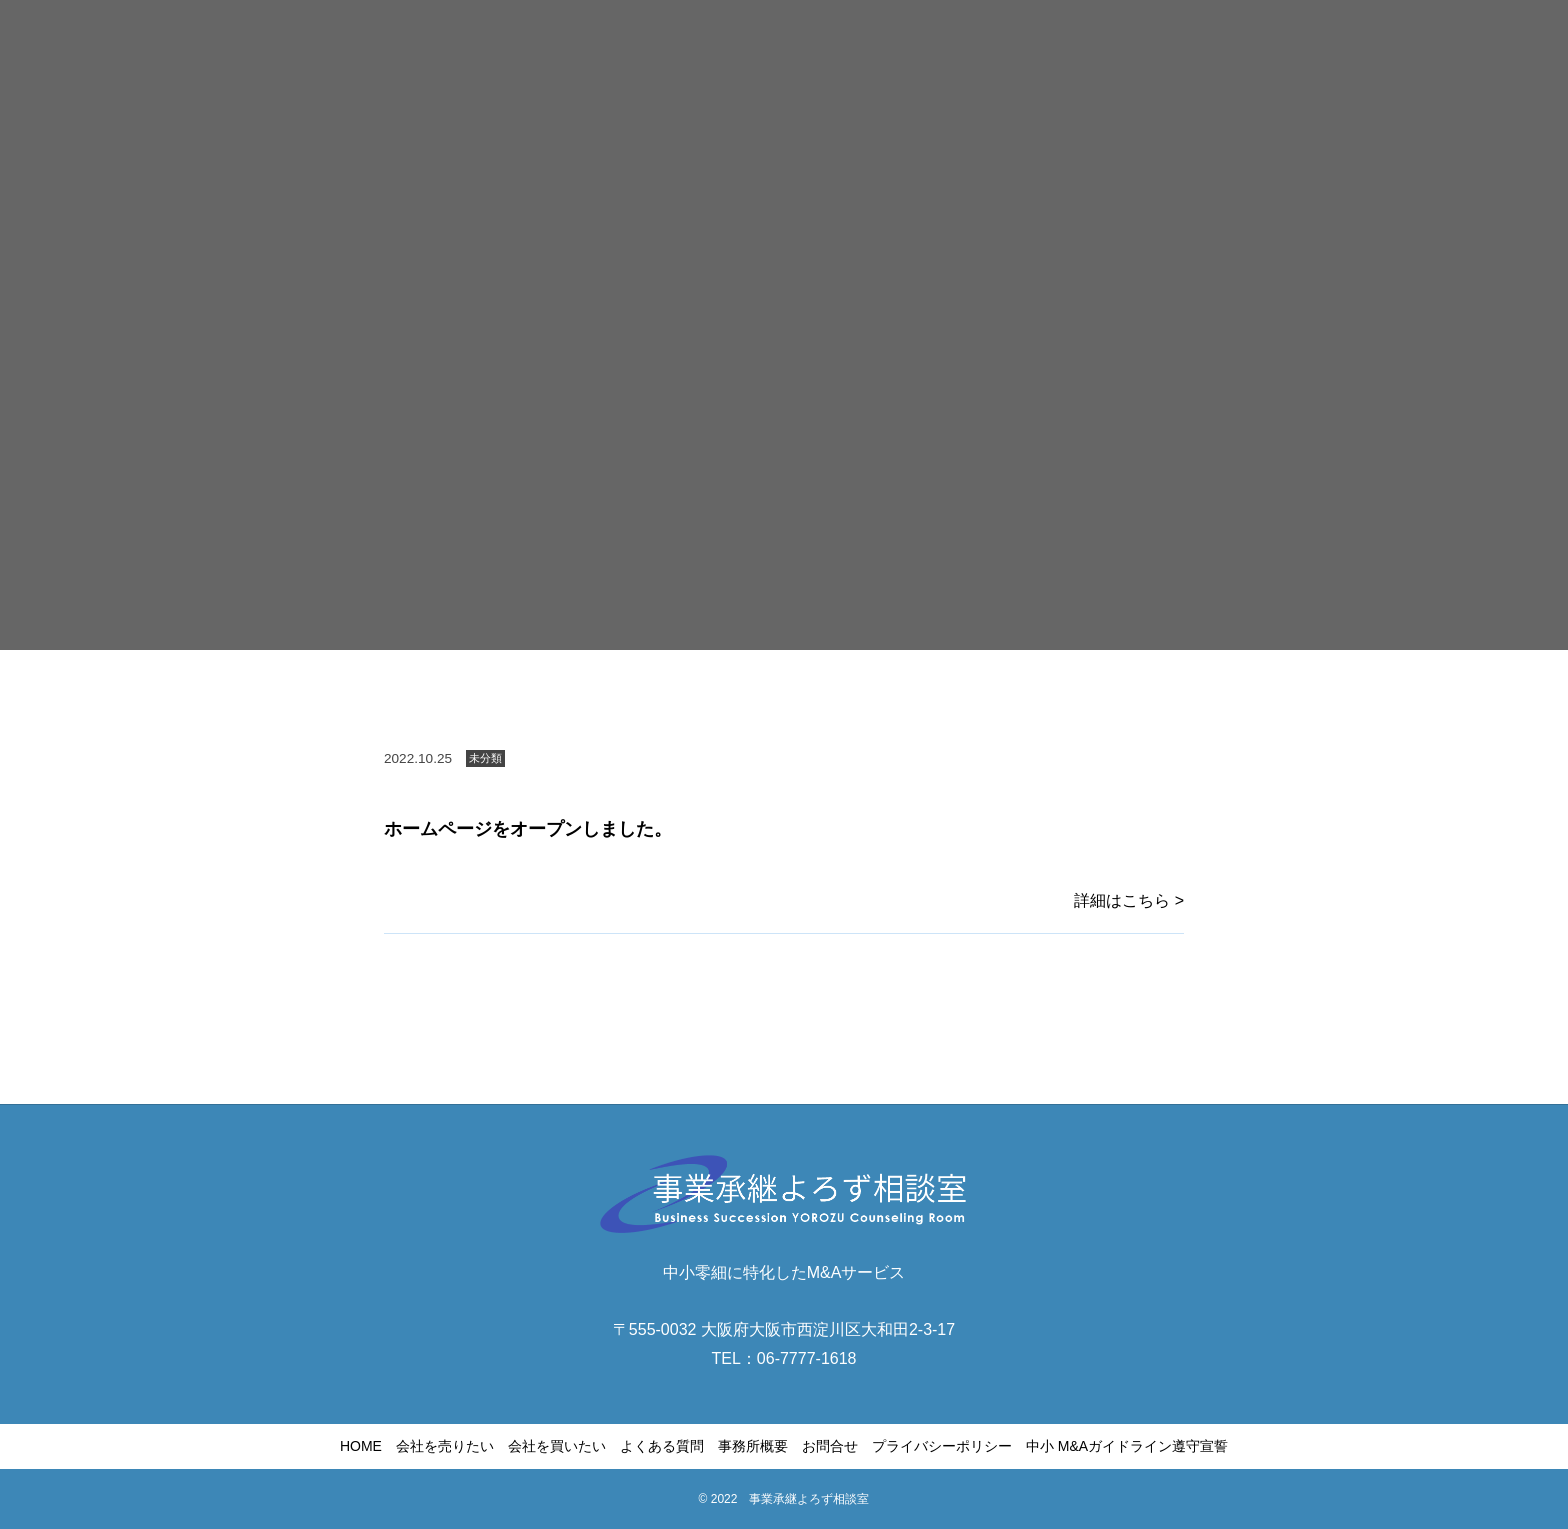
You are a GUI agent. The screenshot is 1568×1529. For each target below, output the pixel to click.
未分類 (485, 758)
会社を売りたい (445, 1446)
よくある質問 (662, 1446)
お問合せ (830, 1446)
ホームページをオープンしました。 (528, 829)
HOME (361, 1446)
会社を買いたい (557, 1446)
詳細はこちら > (1129, 901)
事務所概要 (753, 1446)
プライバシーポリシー (942, 1446)
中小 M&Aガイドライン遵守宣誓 (1127, 1446)
